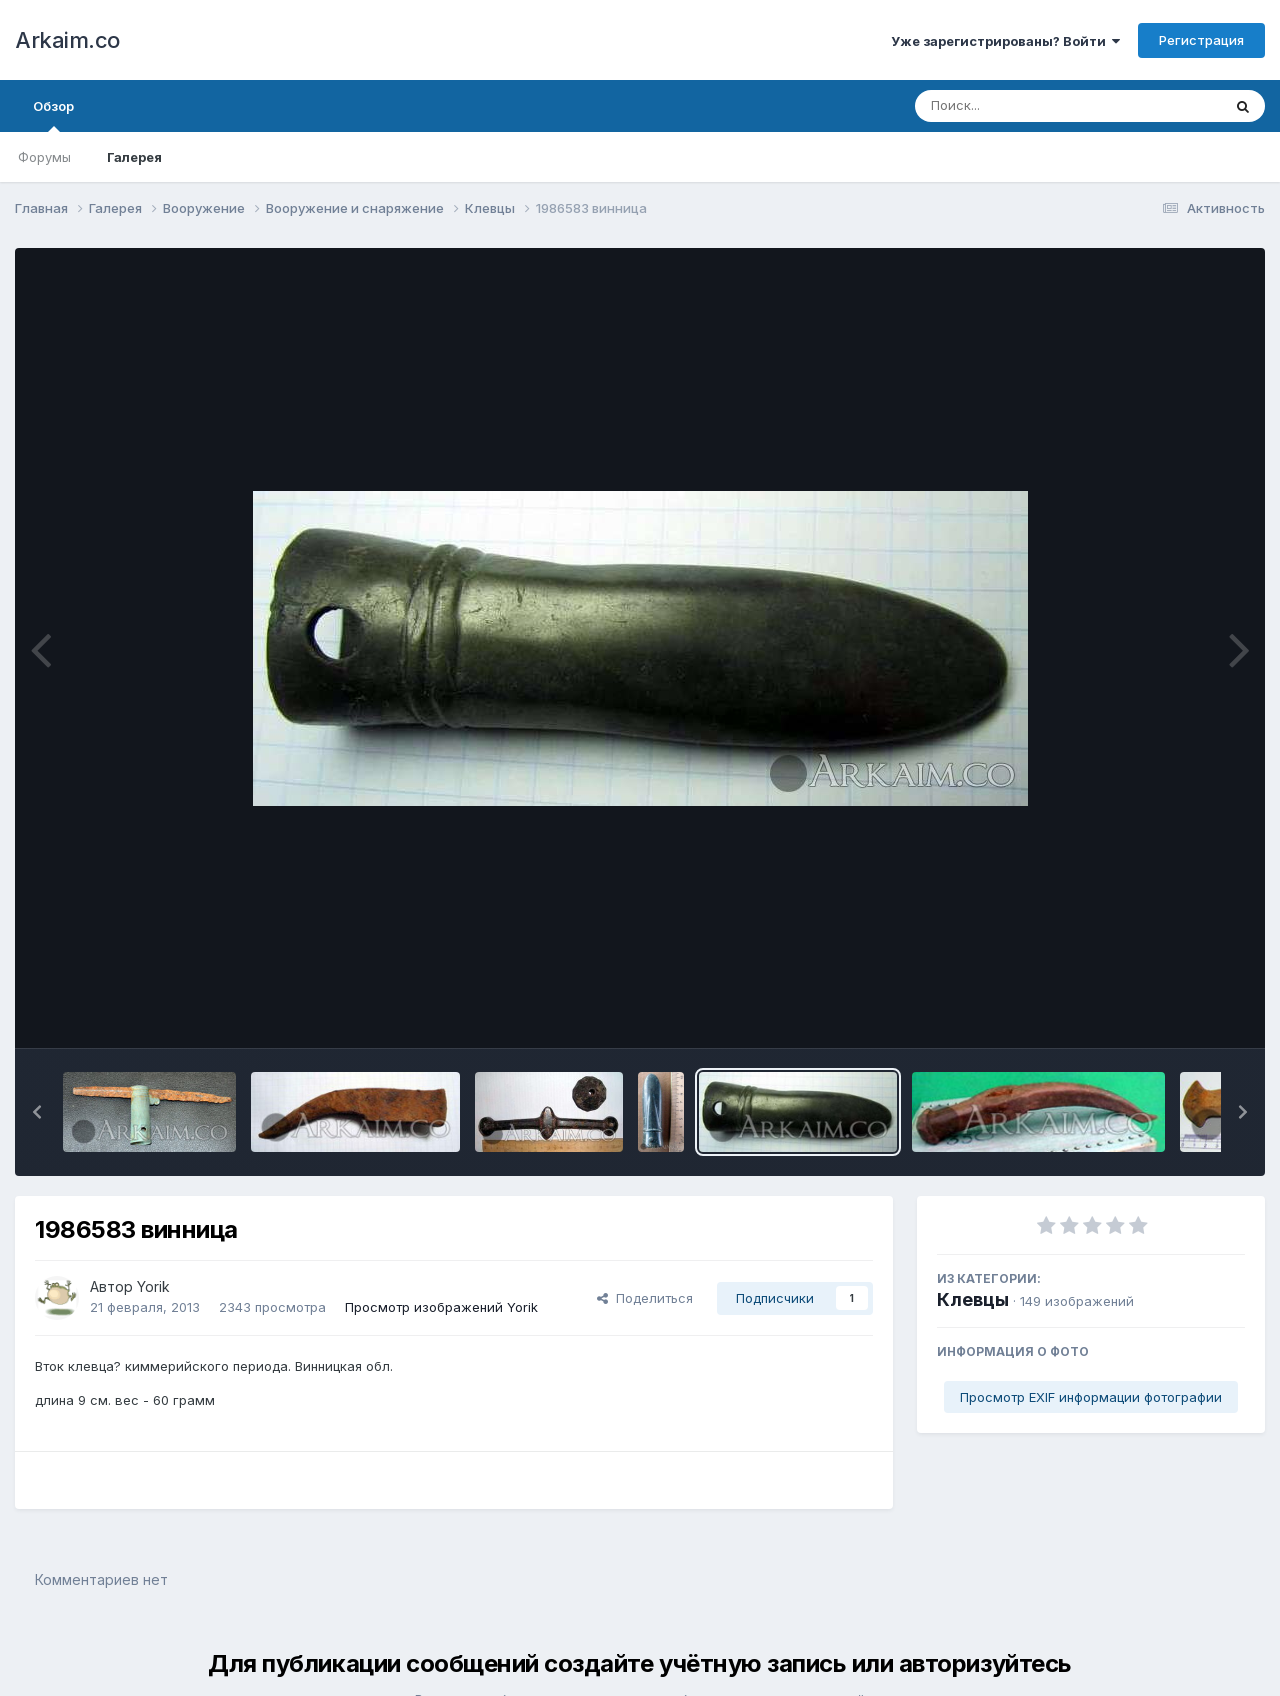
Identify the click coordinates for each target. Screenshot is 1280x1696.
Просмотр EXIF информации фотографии (1091, 1397)
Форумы (44, 157)
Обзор (53, 115)
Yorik (153, 1286)
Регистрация (1201, 40)
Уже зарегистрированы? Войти (1005, 41)
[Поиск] (1030, 106)
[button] (37, 1112)
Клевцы (973, 1299)
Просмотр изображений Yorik (441, 1307)
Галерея (134, 157)
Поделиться (645, 1298)
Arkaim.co (67, 40)
